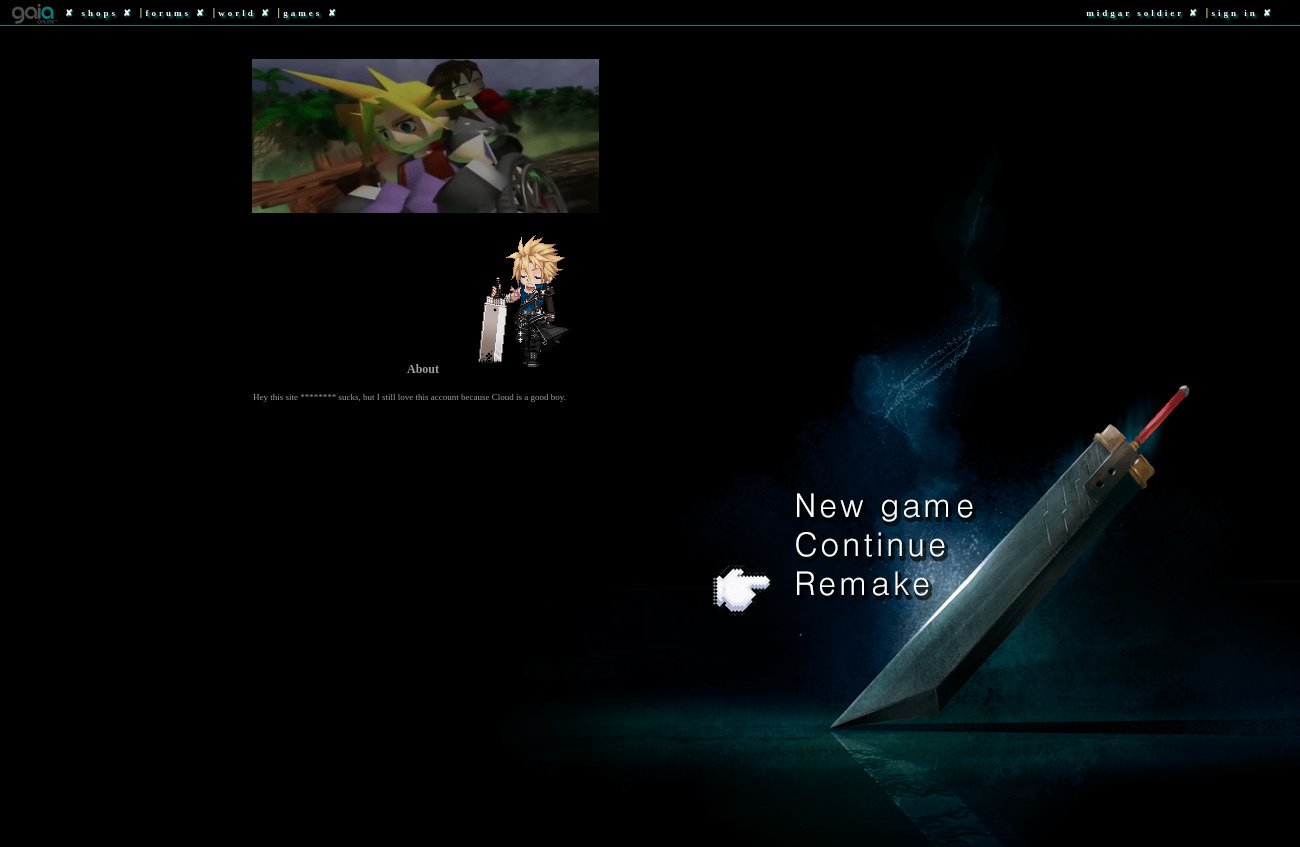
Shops (100, 13)
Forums (168, 13)
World (237, 13)
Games (302, 13)
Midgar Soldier (1135, 13)
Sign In (1234, 13)
